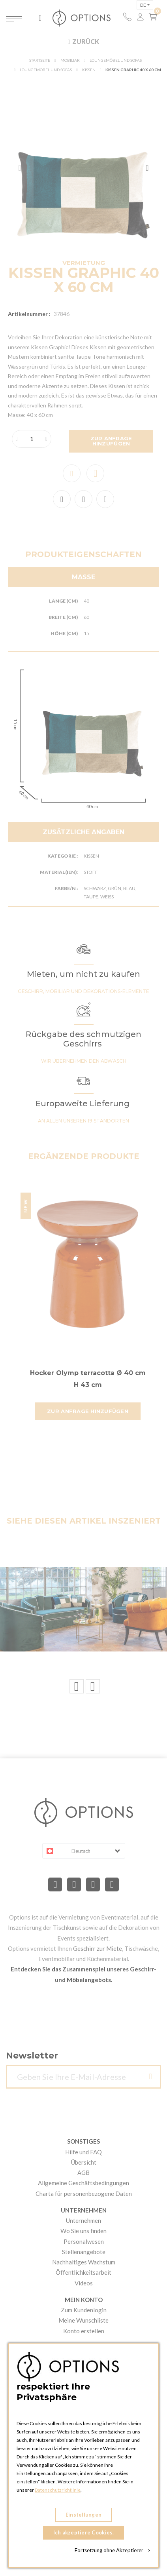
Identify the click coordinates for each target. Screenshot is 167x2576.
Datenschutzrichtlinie (58, 2490)
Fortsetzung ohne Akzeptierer (112, 2550)
